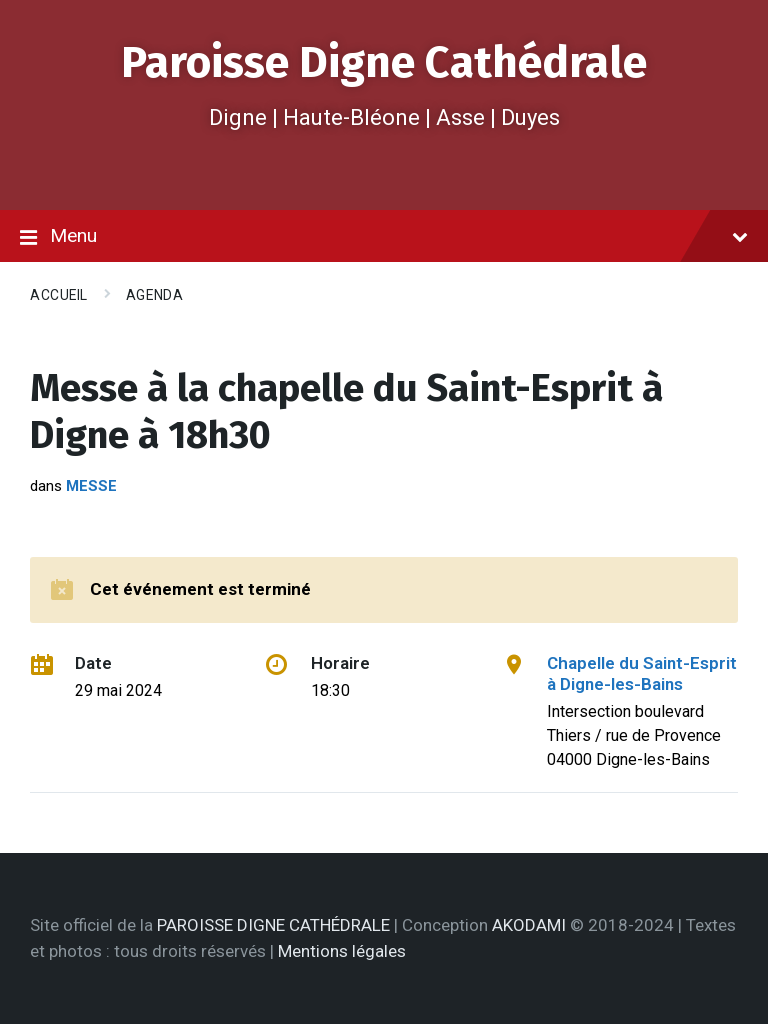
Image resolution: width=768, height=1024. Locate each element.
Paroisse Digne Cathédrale (384, 62)
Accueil (59, 295)
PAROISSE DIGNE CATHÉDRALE (273, 925)
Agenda (154, 295)
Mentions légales (342, 951)
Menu (384, 237)
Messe (91, 486)
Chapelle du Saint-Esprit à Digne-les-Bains (642, 673)
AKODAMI (529, 925)
